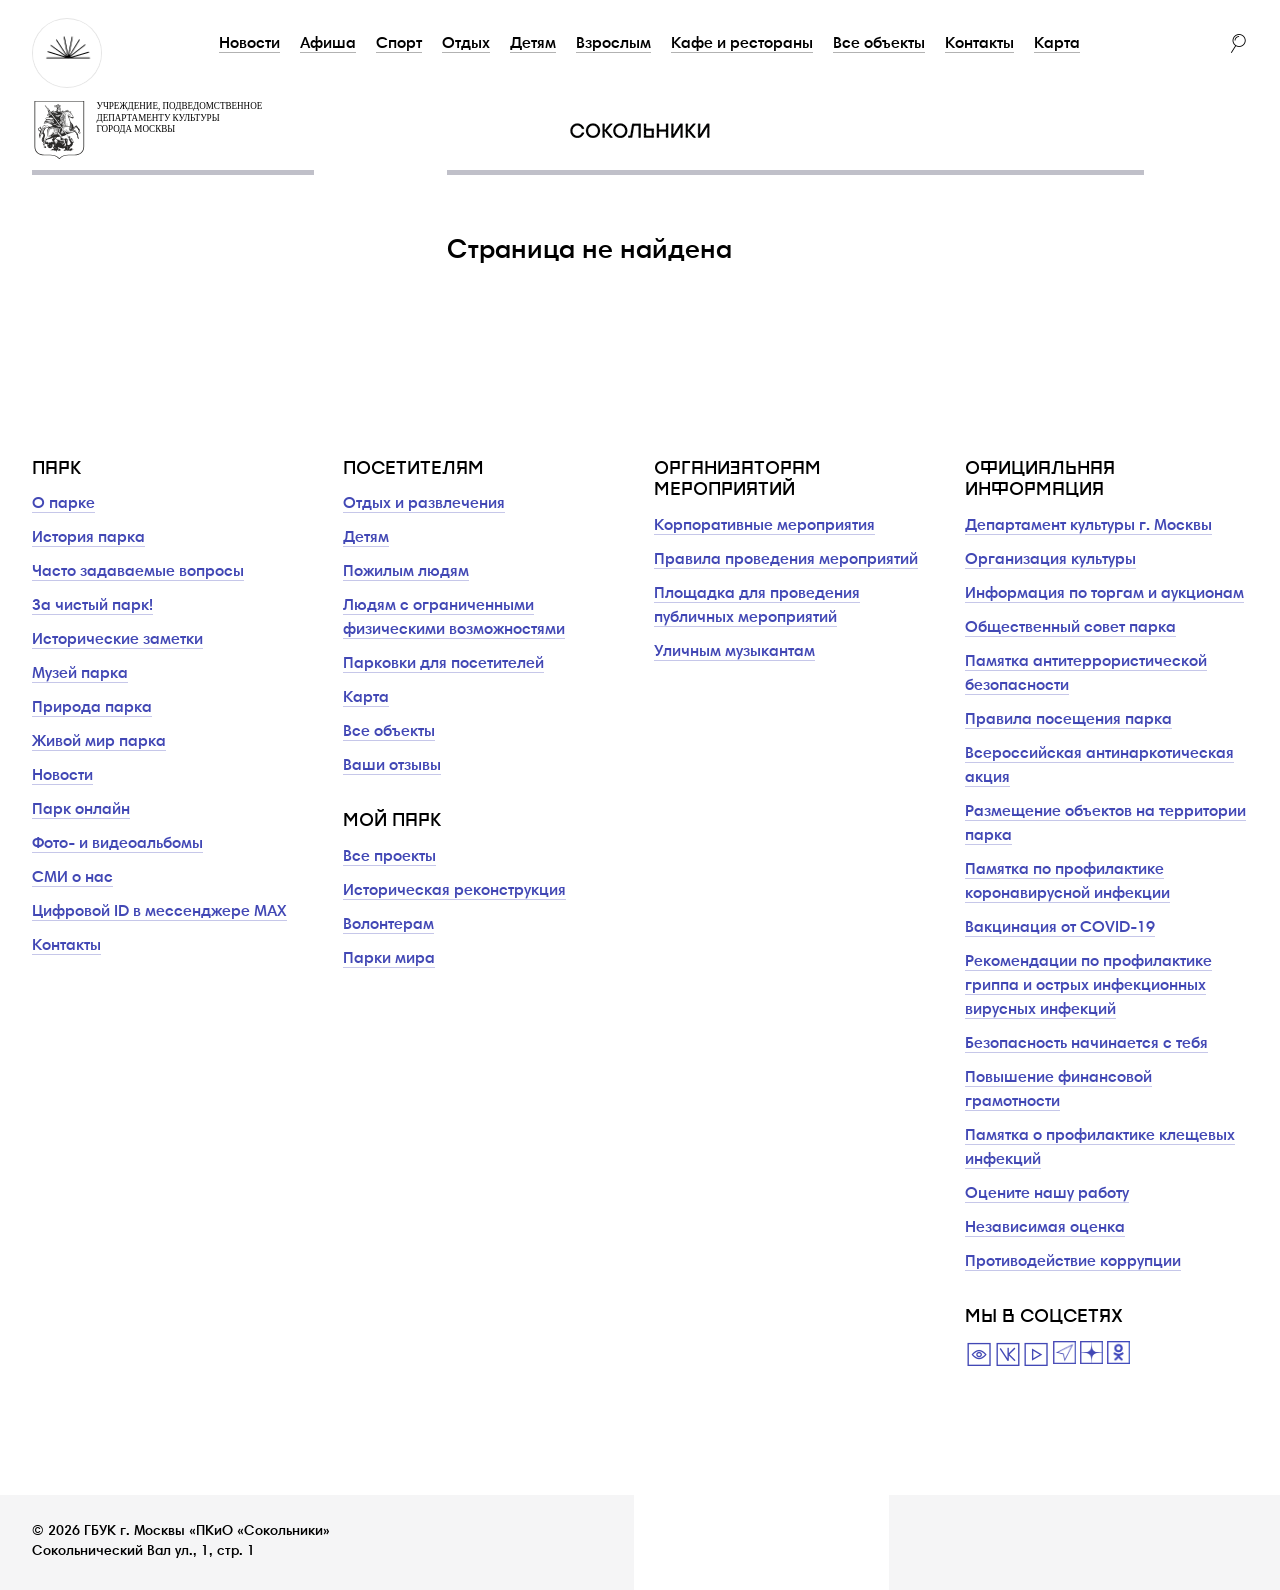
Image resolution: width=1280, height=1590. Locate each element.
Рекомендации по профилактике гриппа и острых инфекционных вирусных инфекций (1088, 986)
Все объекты (879, 44)
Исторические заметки (117, 640)
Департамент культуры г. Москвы (1088, 526)
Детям (533, 44)
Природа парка (92, 708)
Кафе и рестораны (742, 44)
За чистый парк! (92, 606)
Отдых (466, 44)
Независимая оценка (1045, 1228)
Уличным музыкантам (734, 652)
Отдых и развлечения (424, 504)
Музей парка (80, 674)
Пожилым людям (406, 572)
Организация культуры (1050, 560)
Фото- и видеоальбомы (117, 844)
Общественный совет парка (1070, 628)
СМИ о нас (72, 878)
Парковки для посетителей (443, 664)
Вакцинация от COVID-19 (1060, 928)
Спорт (399, 44)
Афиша (328, 44)
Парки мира (389, 959)
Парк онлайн (81, 810)
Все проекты (389, 857)
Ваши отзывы (392, 766)
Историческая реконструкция (454, 891)
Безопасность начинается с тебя (1086, 1044)
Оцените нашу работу (1047, 1194)
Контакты (979, 44)
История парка (88, 538)
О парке (63, 504)
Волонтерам (388, 925)
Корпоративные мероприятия (764, 526)
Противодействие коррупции (1073, 1262)
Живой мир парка (99, 742)
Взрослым (613, 44)
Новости (249, 44)
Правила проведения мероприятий (786, 560)
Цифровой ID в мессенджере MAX (159, 912)
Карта (1057, 44)
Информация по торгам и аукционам (1104, 594)
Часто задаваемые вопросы (138, 572)
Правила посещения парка (1068, 720)
